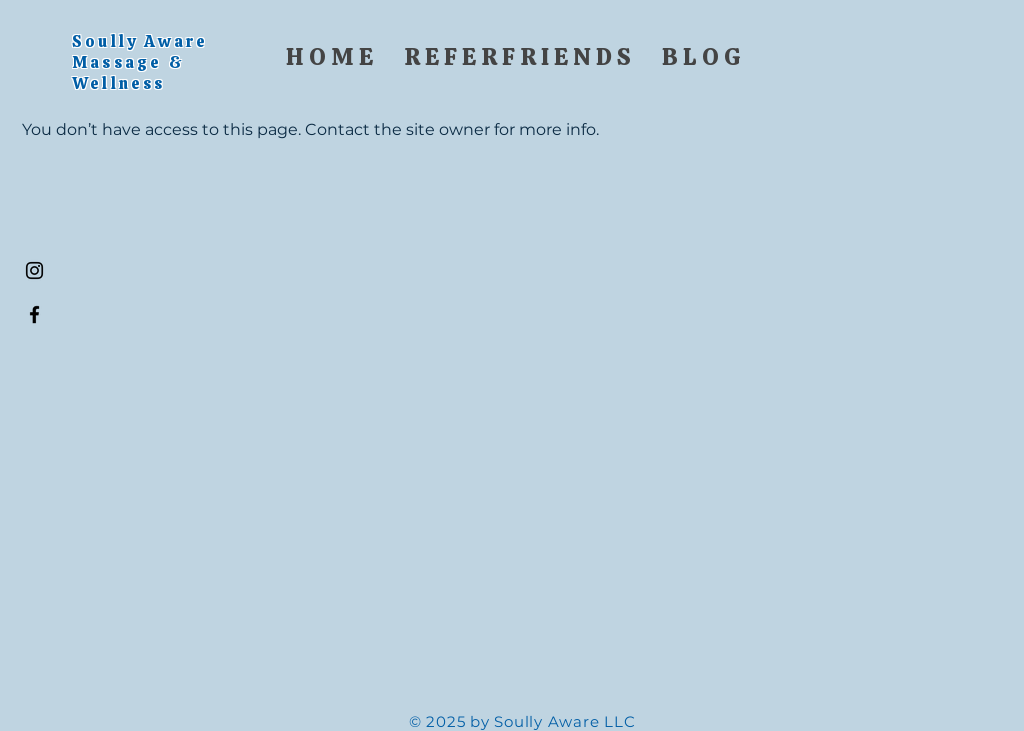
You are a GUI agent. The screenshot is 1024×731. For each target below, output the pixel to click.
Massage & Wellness (128, 73)
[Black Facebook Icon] (34, 314)
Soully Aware (143, 41)
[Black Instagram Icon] (34, 270)
